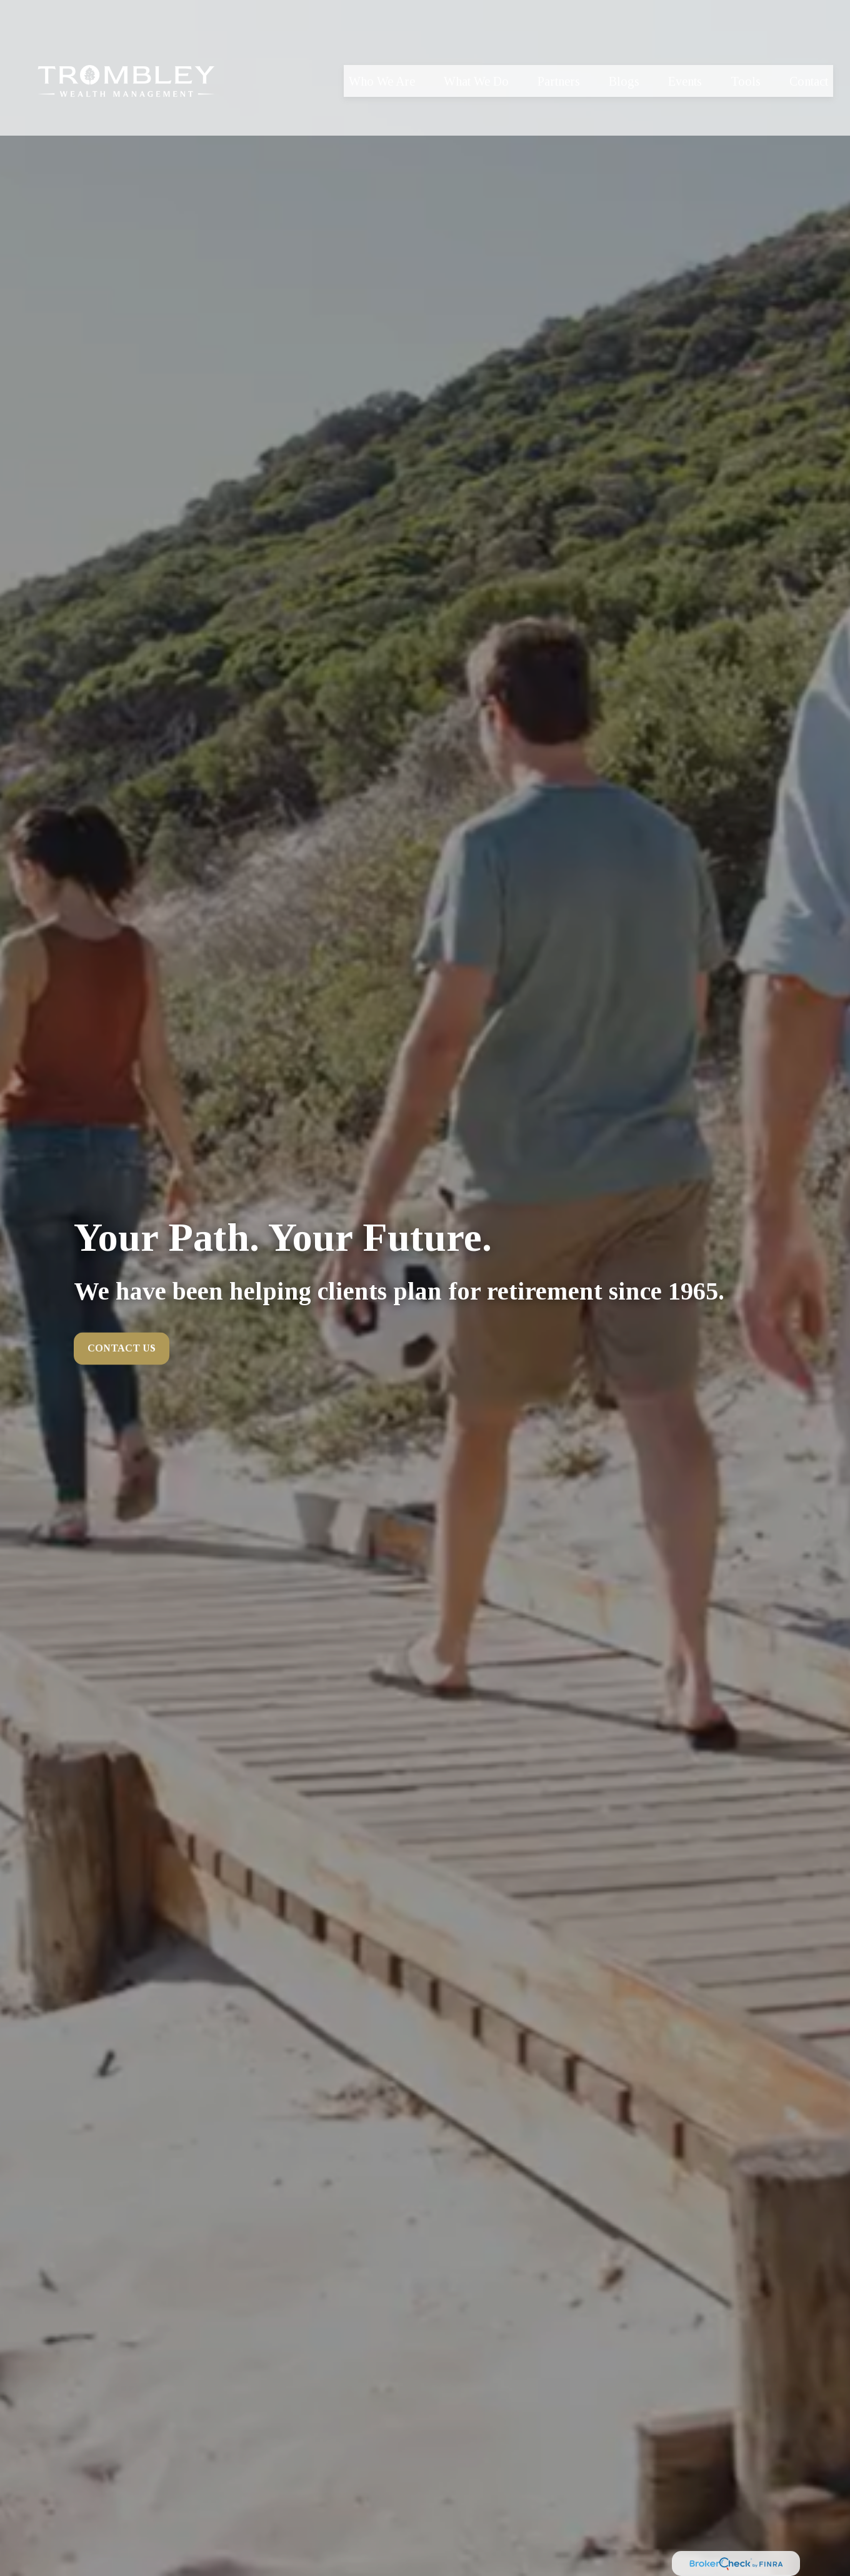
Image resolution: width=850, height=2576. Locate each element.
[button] (382, 55)
